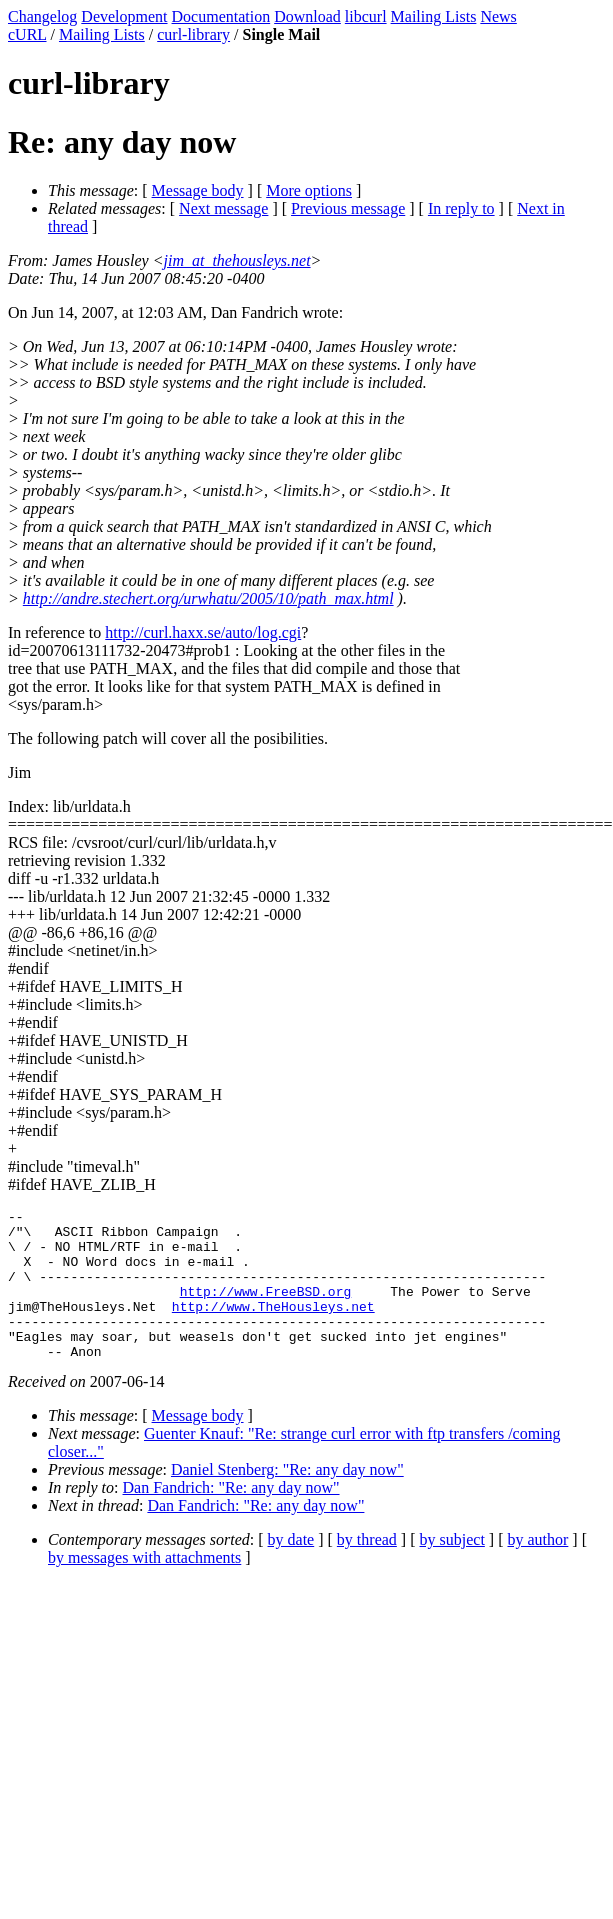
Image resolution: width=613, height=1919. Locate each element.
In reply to (461, 208)
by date (291, 1569)
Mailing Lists (434, 16)
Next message (223, 208)
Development (124, 16)
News (498, 16)
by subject (452, 1569)
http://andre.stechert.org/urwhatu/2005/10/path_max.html (208, 598)
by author (537, 1569)
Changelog (42, 16)
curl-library (193, 34)
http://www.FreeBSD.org (266, 1309)
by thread (367, 1569)
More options (309, 190)
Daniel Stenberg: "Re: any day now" (287, 1499)
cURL (27, 34)
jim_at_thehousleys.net (237, 260)
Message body (198, 190)
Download (307, 16)
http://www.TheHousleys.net (273, 1327)
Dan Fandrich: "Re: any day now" (231, 1517)
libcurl (366, 16)
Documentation (221, 16)
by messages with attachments (144, 1587)
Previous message (348, 208)
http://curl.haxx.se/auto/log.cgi (203, 632)
